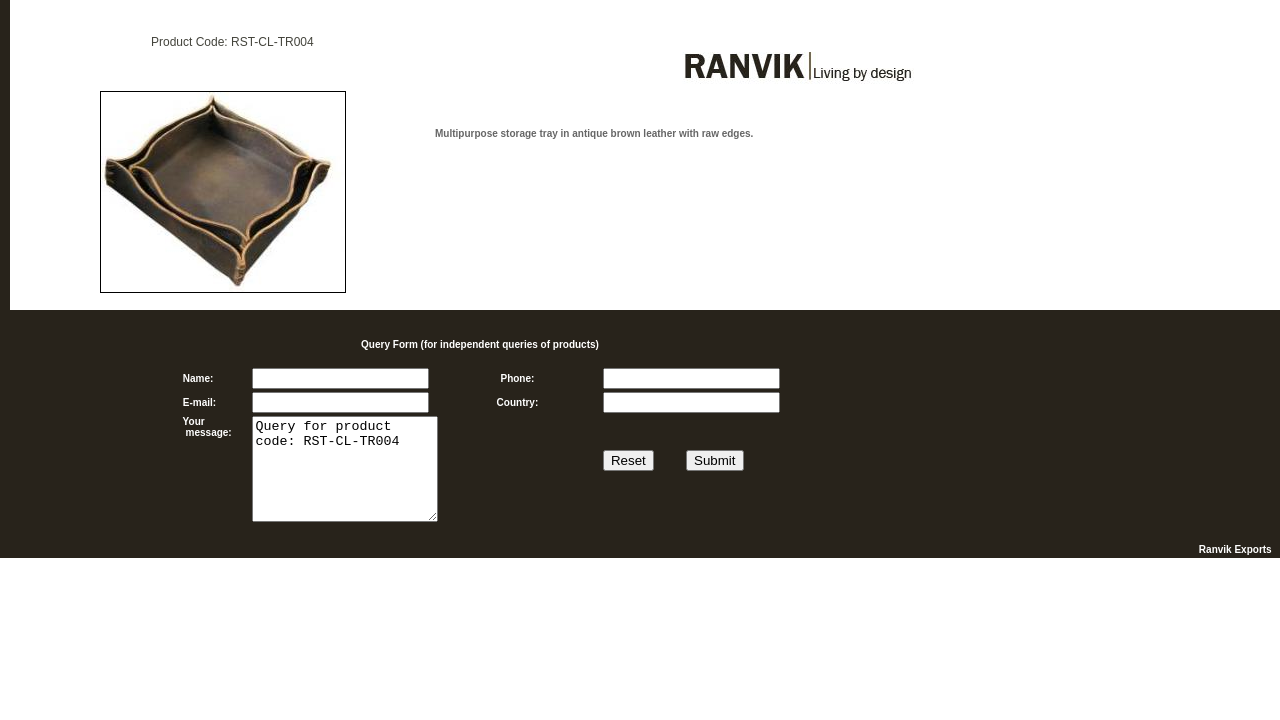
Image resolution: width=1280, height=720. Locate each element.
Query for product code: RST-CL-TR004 (345, 469)
